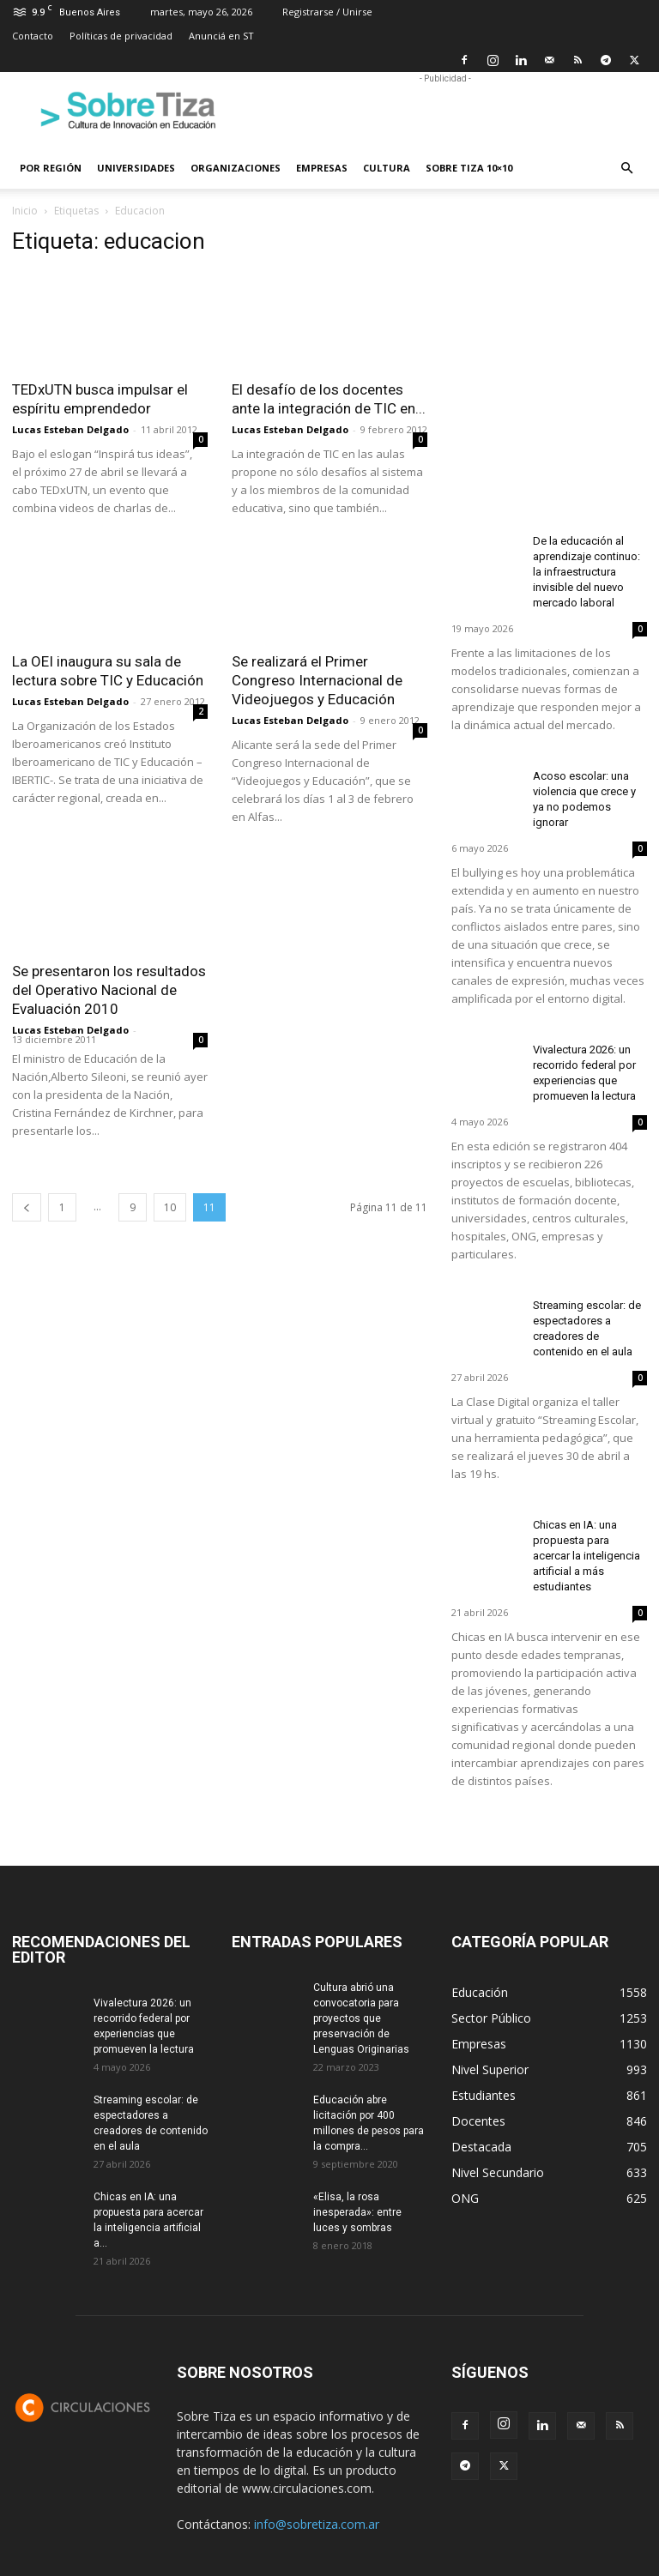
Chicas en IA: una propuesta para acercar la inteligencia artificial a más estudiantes (586, 1555)
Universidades (136, 167)
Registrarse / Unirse (327, 11)
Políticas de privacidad (121, 35)
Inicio (25, 210)
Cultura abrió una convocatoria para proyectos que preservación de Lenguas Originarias (361, 2018)
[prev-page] (26, 1207)
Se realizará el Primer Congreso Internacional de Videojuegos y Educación (317, 680)
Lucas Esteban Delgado (70, 429)
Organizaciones (235, 167)
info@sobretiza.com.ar (316, 2524)
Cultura (386, 167)
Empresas (322, 167)
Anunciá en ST (221, 35)
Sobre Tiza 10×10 (469, 167)
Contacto (32, 35)
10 (170, 1207)
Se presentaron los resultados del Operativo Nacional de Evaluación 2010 (109, 989)
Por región (51, 167)
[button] (626, 168)
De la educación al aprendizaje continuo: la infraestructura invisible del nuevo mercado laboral (586, 571)
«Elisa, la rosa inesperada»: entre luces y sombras (357, 2212)
